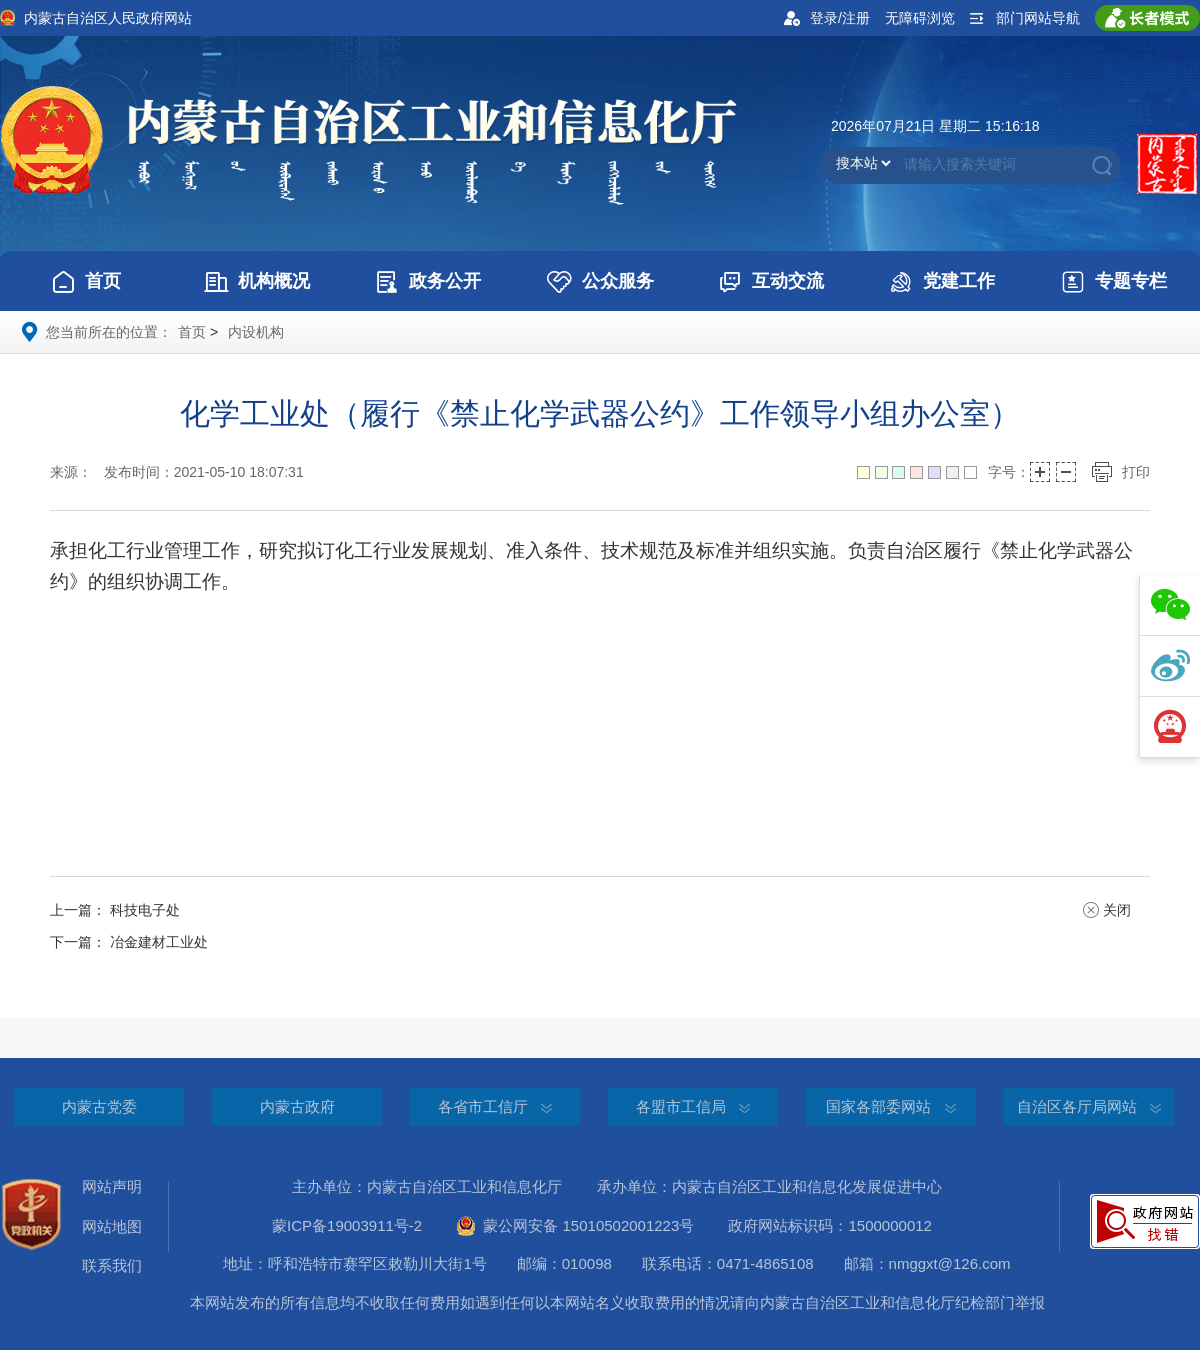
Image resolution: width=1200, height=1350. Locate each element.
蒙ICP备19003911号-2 (362, 1225)
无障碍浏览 (920, 18)
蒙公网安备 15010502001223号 (575, 1226)
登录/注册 (840, 18)
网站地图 (112, 1226)
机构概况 (257, 282)
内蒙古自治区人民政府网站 (108, 18)
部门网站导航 (1038, 18)
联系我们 (112, 1265)
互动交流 (771, 282)
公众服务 (600, 282)
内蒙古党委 (99, 1106)
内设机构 (256, 332)
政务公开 (428, 282)
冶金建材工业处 (159, 942)
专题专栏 (1114, 282)
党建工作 (942, 282)
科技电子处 (145, 910)
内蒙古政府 (297, 1106)
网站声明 (112, 1186)
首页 (86, 282)
